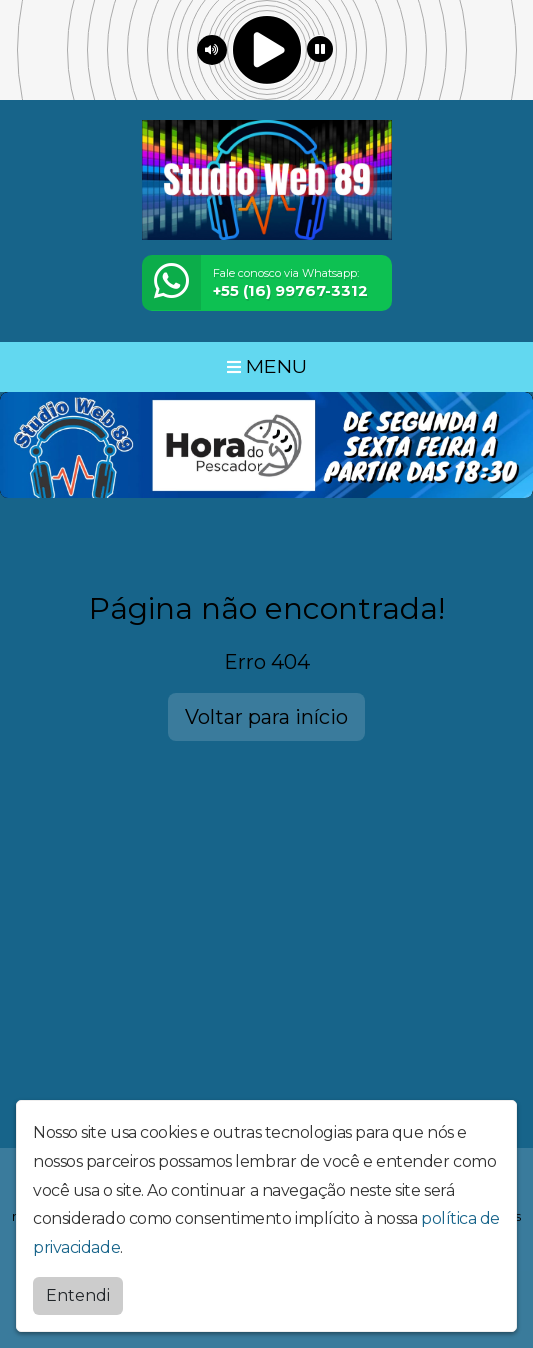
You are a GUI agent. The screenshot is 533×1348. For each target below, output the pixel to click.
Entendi (78, 1294)
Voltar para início (266, 717)
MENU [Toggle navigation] (267, 366)
